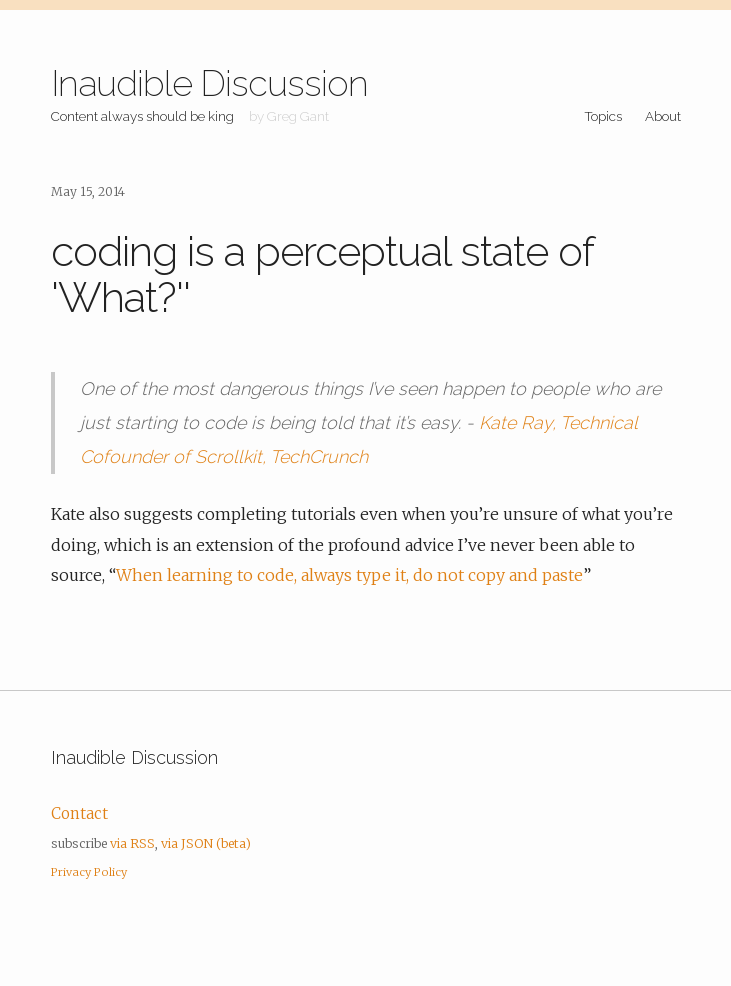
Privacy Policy (89, 872)
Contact (79, 813)
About (663, 116)
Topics (603, 116)
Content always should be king (142, 116)
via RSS (132, 843)
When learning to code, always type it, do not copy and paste (349, 575)
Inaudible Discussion (209, 83)
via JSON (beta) (206, 843)
